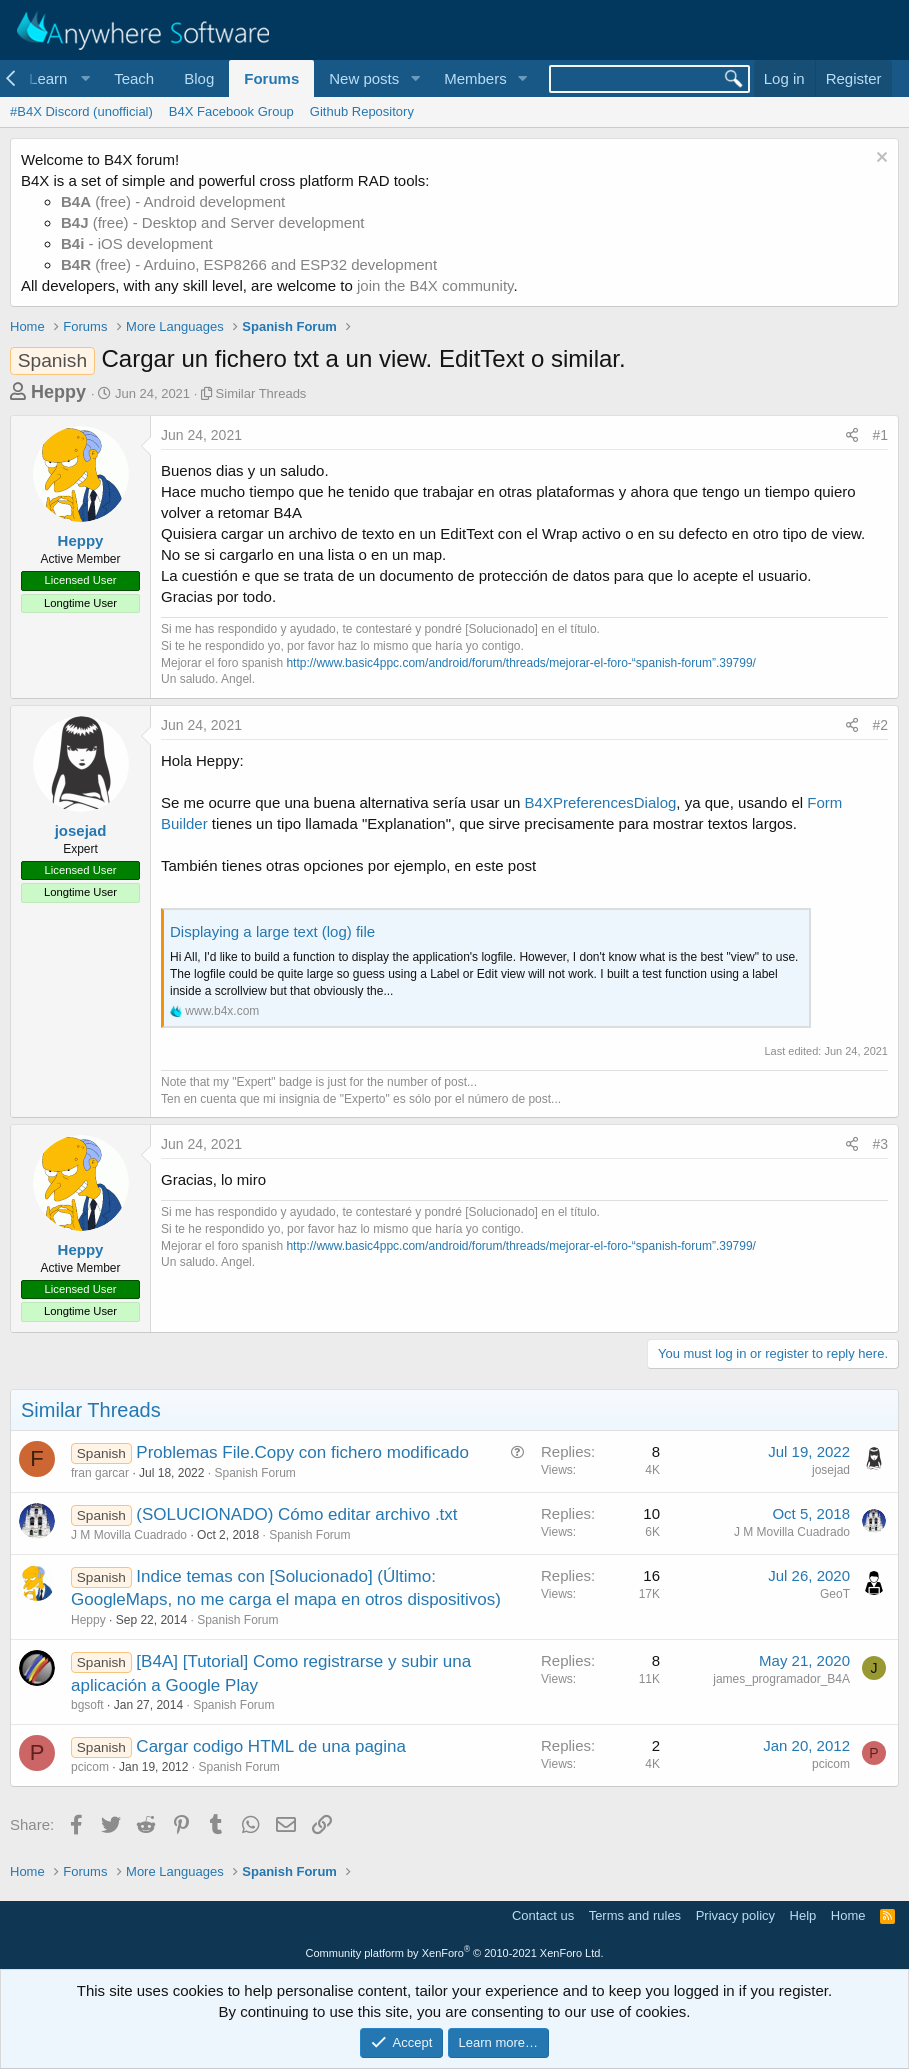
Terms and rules (635, 1915)
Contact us (543, 1915)
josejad (81, 830)
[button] (56, 78)
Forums (271, 78)
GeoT (835, 1594)
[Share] (852, 436)
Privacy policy (735, 1915)
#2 (880, 725)
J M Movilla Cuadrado (129, 1535)
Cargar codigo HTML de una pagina (271, 1746)
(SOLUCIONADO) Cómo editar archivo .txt (296, 1514)
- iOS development (137, 243)
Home (848, 1915)
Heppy (58, 392)
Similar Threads (261, 393)
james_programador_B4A (781, 1679)
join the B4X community (435, 285)
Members (475, 78)
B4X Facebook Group (231, 111)
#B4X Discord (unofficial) (81, 111)
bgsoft (87, 1705)
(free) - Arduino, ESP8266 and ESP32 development (249, 264)
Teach (134, 78)
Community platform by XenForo (455, 1953)
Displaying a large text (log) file (272, 931)
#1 (880, 435)
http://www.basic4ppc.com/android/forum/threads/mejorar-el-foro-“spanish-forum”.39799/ (521, 663)
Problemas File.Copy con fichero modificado (302, 1452)
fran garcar (100, 1473)
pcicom (90, 1767)
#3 (880, 1144)
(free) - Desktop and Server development (213, 222)
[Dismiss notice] (879, 159)
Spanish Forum (254, 1473)
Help (803, 1915)
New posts (364, 78)
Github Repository (362, 111)
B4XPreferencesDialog (601, 802)
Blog (199, 78)
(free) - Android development (173, 201)
